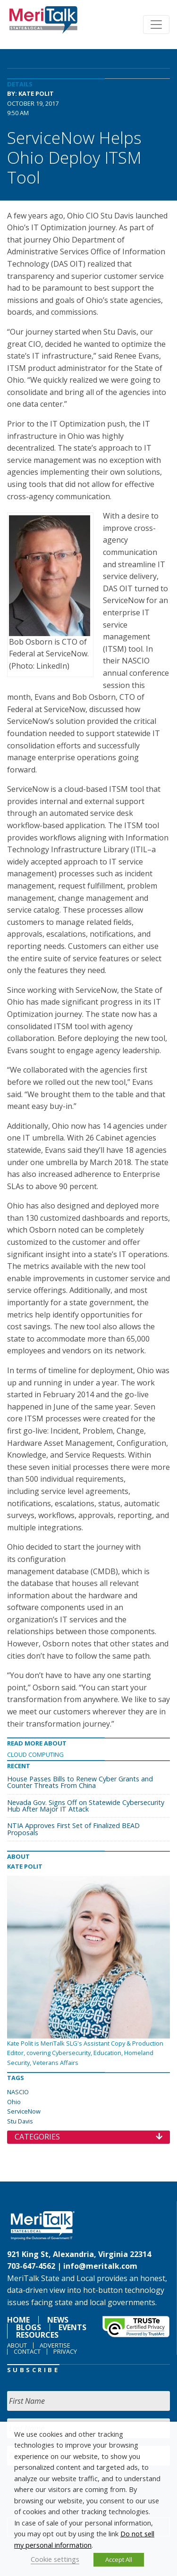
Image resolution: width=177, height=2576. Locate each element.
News (57, 2320)
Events (72, 2327)
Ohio (14, 2102)
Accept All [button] (118, 2559)
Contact (27, 2351)
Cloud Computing (35, 1754)
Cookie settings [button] (55, 2559)
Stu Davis (20, 2121)
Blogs (28, 2327)
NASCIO (18, 2092)
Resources (37, 2335)
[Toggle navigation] (156, 24)
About (17, 2345)
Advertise (55, 2345)
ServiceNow (24, 2111)
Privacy (65, 2351)
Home (18, 2320)
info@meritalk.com (100, 2266)
